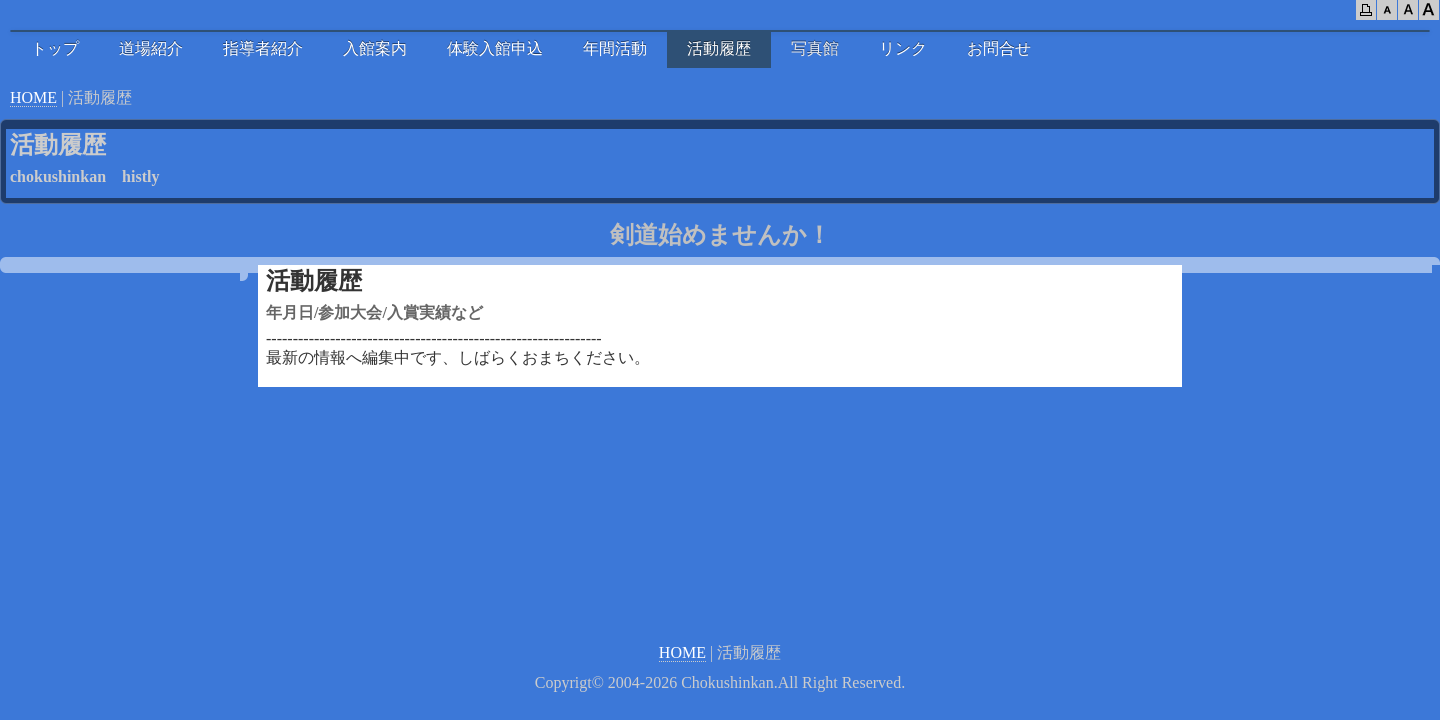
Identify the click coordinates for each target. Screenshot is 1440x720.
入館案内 (375, 48)
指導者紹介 (263, 48)
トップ (55, 48)
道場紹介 (151, 48)
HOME (33, 97)
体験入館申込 (495, 48)
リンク (903, 48)
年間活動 (615, 48)
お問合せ (999, 48)
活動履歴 (719, 48)
